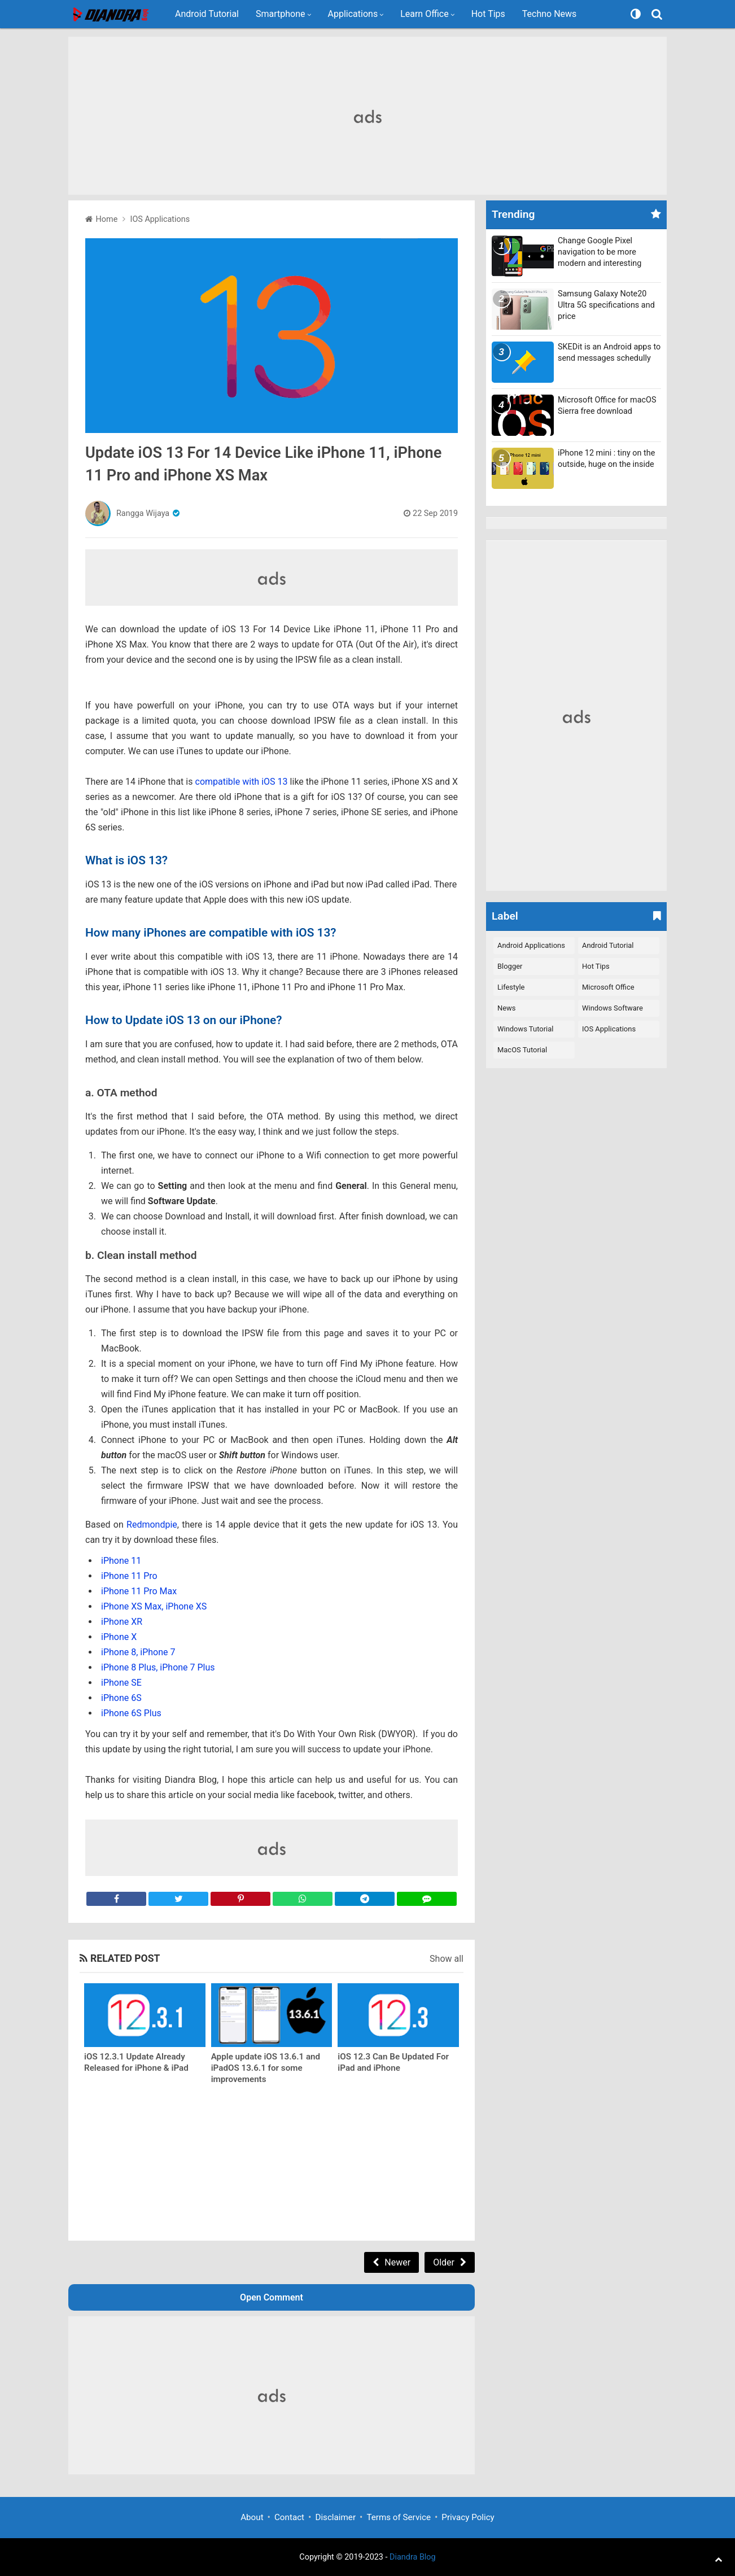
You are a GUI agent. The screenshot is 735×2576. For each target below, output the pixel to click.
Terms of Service (398, 2517)
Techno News (549, 13)
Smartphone (280, 13)
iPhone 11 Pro (129, 1576)
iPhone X (119, 1637)
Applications (353, 13)
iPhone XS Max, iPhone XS (154, 1606)
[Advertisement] (367, 116)
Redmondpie (151, 1524)
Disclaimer (335, 2517)
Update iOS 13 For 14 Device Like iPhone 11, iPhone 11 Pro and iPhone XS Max (263, 464)
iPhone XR (121, 1621)
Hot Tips (488, 13)
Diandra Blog (413, 2557)
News (506, 1008)
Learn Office (424, 13)
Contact (289, 2517)
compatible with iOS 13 (242, 781)
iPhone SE (121, 1682)
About (251, 2517)
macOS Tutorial (522, 1050)
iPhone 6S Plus (131, 1713)
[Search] (658, 14)
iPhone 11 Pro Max (139, 1591)
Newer (397, 2262)
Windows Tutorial (525, 1029)
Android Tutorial (207, 13)
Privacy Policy (468, 2517)
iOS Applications (609, 1029)
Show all (446, 1958)
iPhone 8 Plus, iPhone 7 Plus (158, 1667)
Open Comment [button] (271, 2297)
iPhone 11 (121, 1560)
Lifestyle (510, 987)
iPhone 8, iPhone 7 (138, 1652)
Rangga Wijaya (142, 513)
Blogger (509, 966)
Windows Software (612, 1008)
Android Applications (531, 945)
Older (443, 2262)
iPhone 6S (121, 1697)
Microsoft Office (608, 987)
